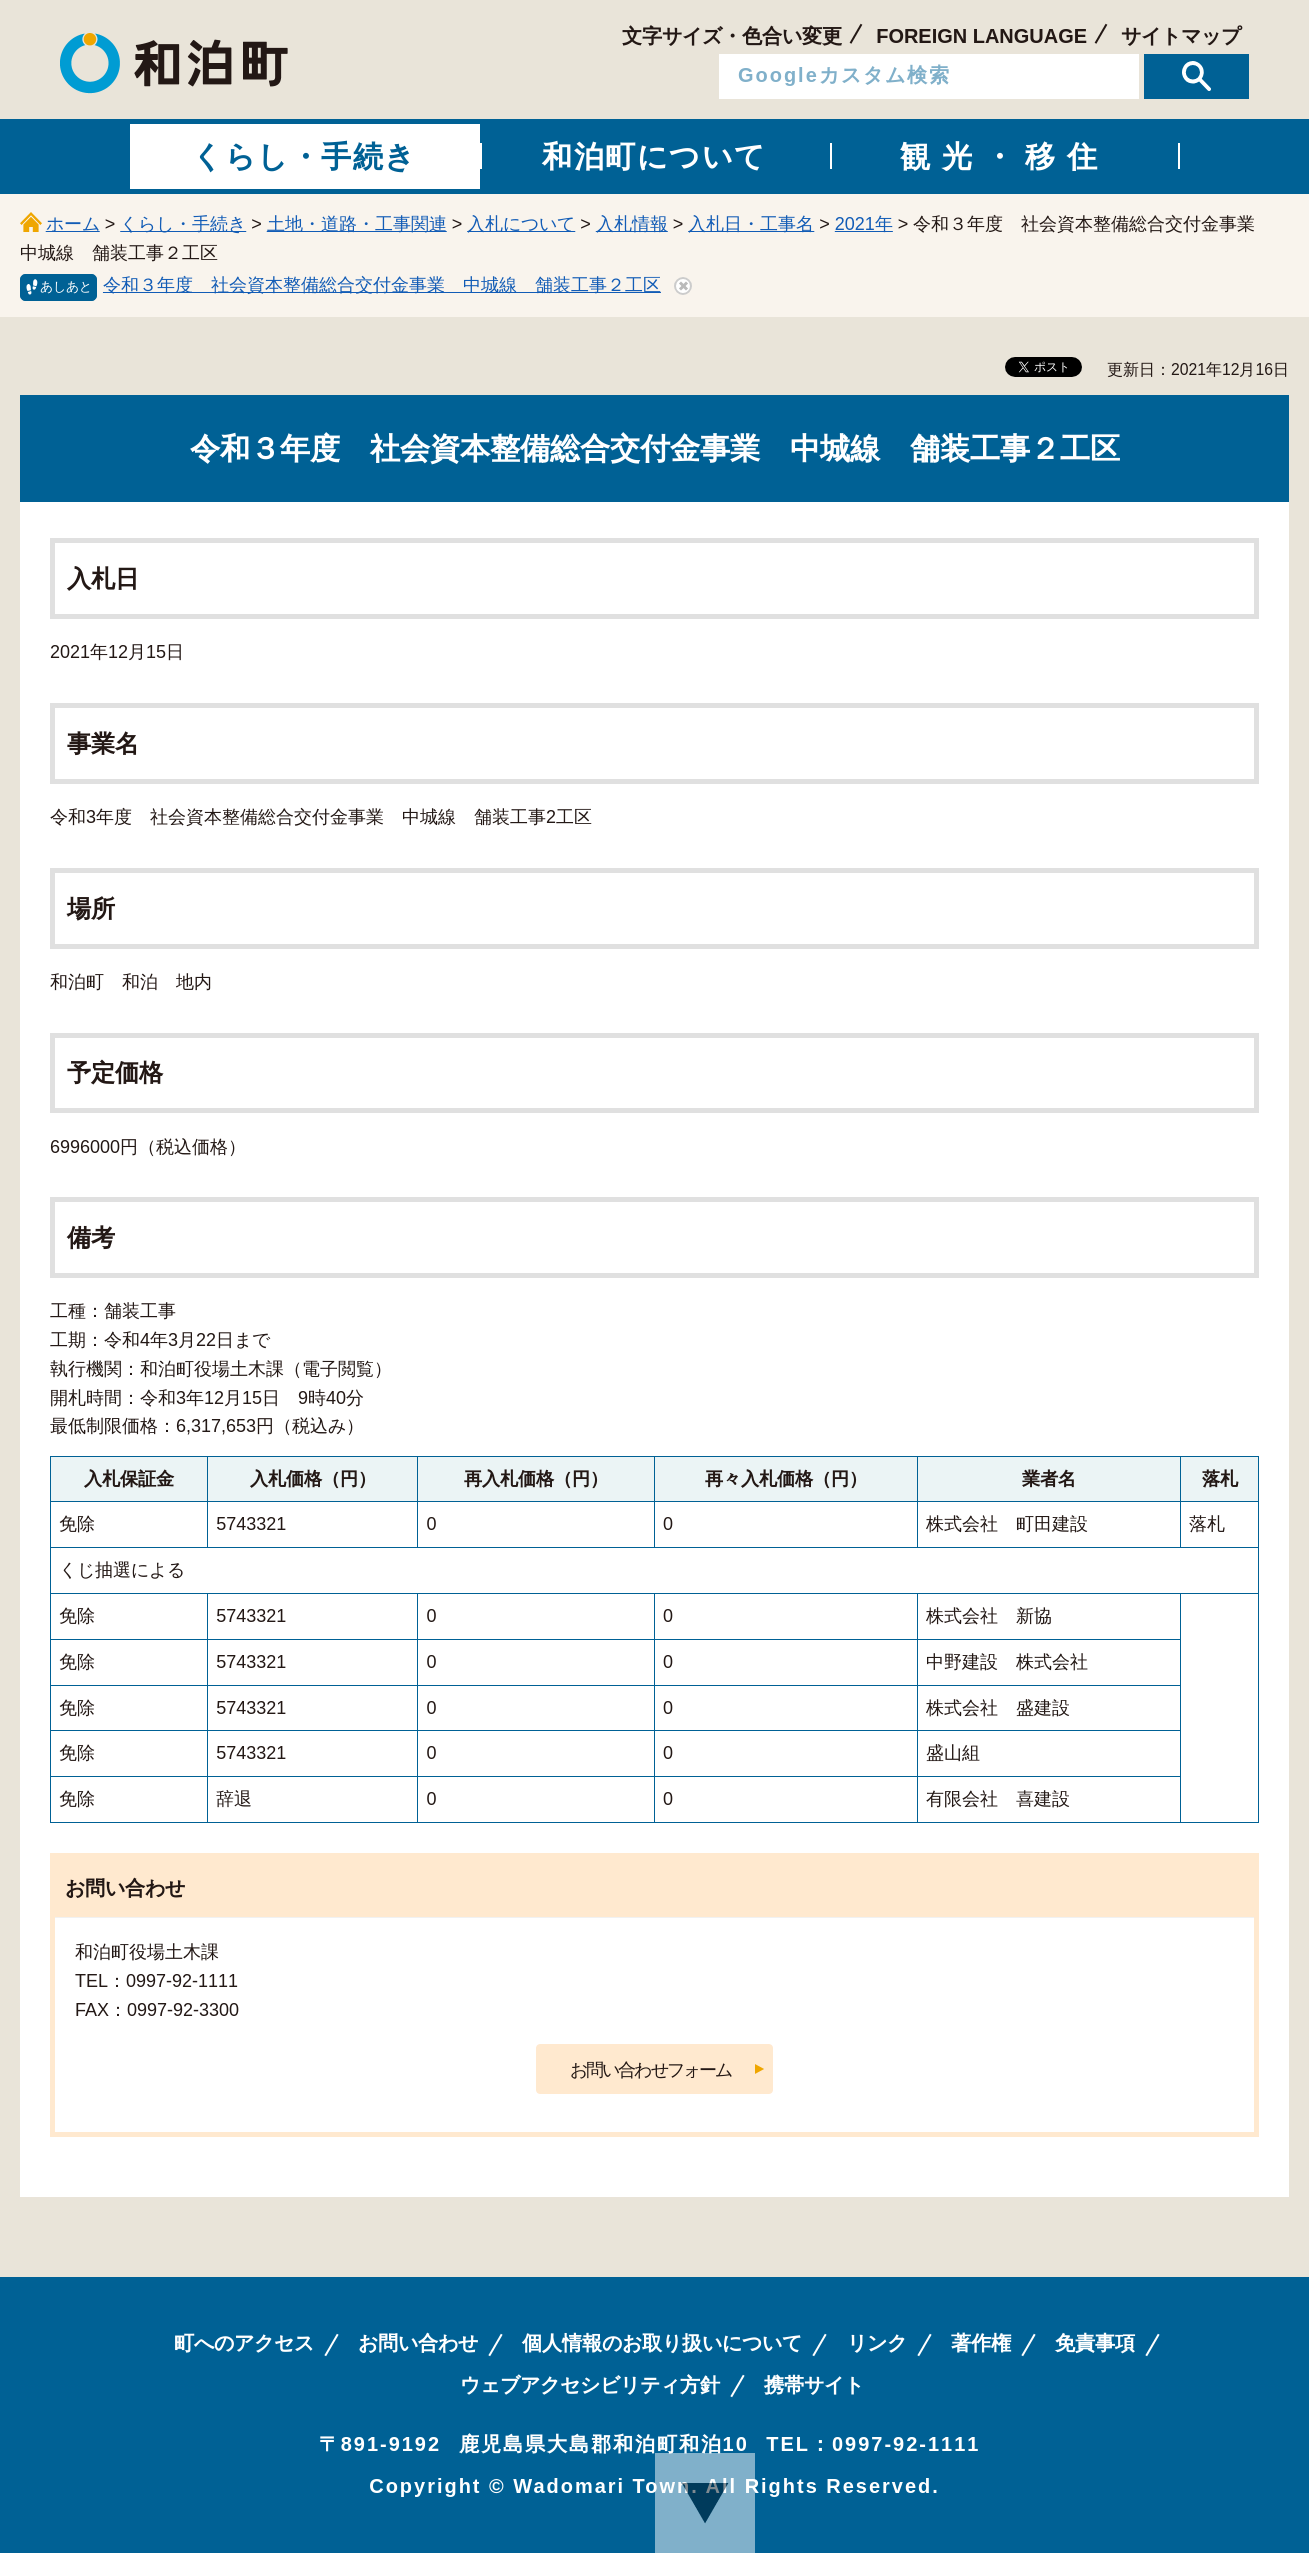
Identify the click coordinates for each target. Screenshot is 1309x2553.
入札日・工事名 (751, 224)
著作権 (981, 2343)
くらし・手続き (183, 224)
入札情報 (632, 224)
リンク (877, 2343)
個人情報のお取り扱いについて (662, 2343)
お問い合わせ (418, 2343)
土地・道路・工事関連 (357, 224)
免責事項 (1095, 2343)
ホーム (73, 224)
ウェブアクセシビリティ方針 (590, 2385)
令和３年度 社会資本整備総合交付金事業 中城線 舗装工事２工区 (382, 285)
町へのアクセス (244, 2343)
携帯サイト (814, 2385)
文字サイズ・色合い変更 (732, 36)
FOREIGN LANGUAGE (981, 36)
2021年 (864, 224)
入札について (521, 224)
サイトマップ (1181, 36)
